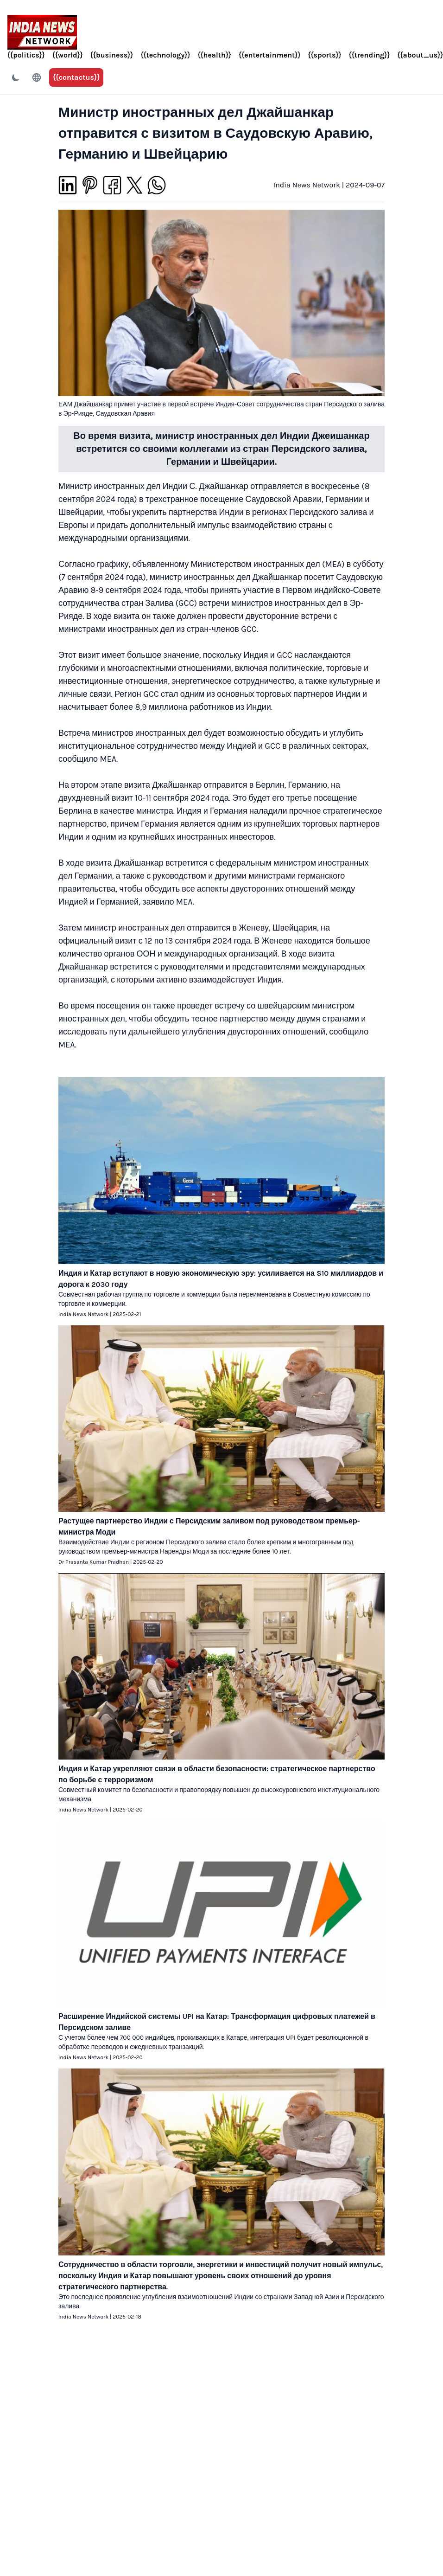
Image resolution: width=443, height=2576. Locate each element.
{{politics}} (26, 55)
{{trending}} (369, 55)
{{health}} (214, 55)
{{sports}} (324, 55)
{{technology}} (165, 55)
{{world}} (67, 55)
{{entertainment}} (269, 55)
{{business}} (111, 55)
